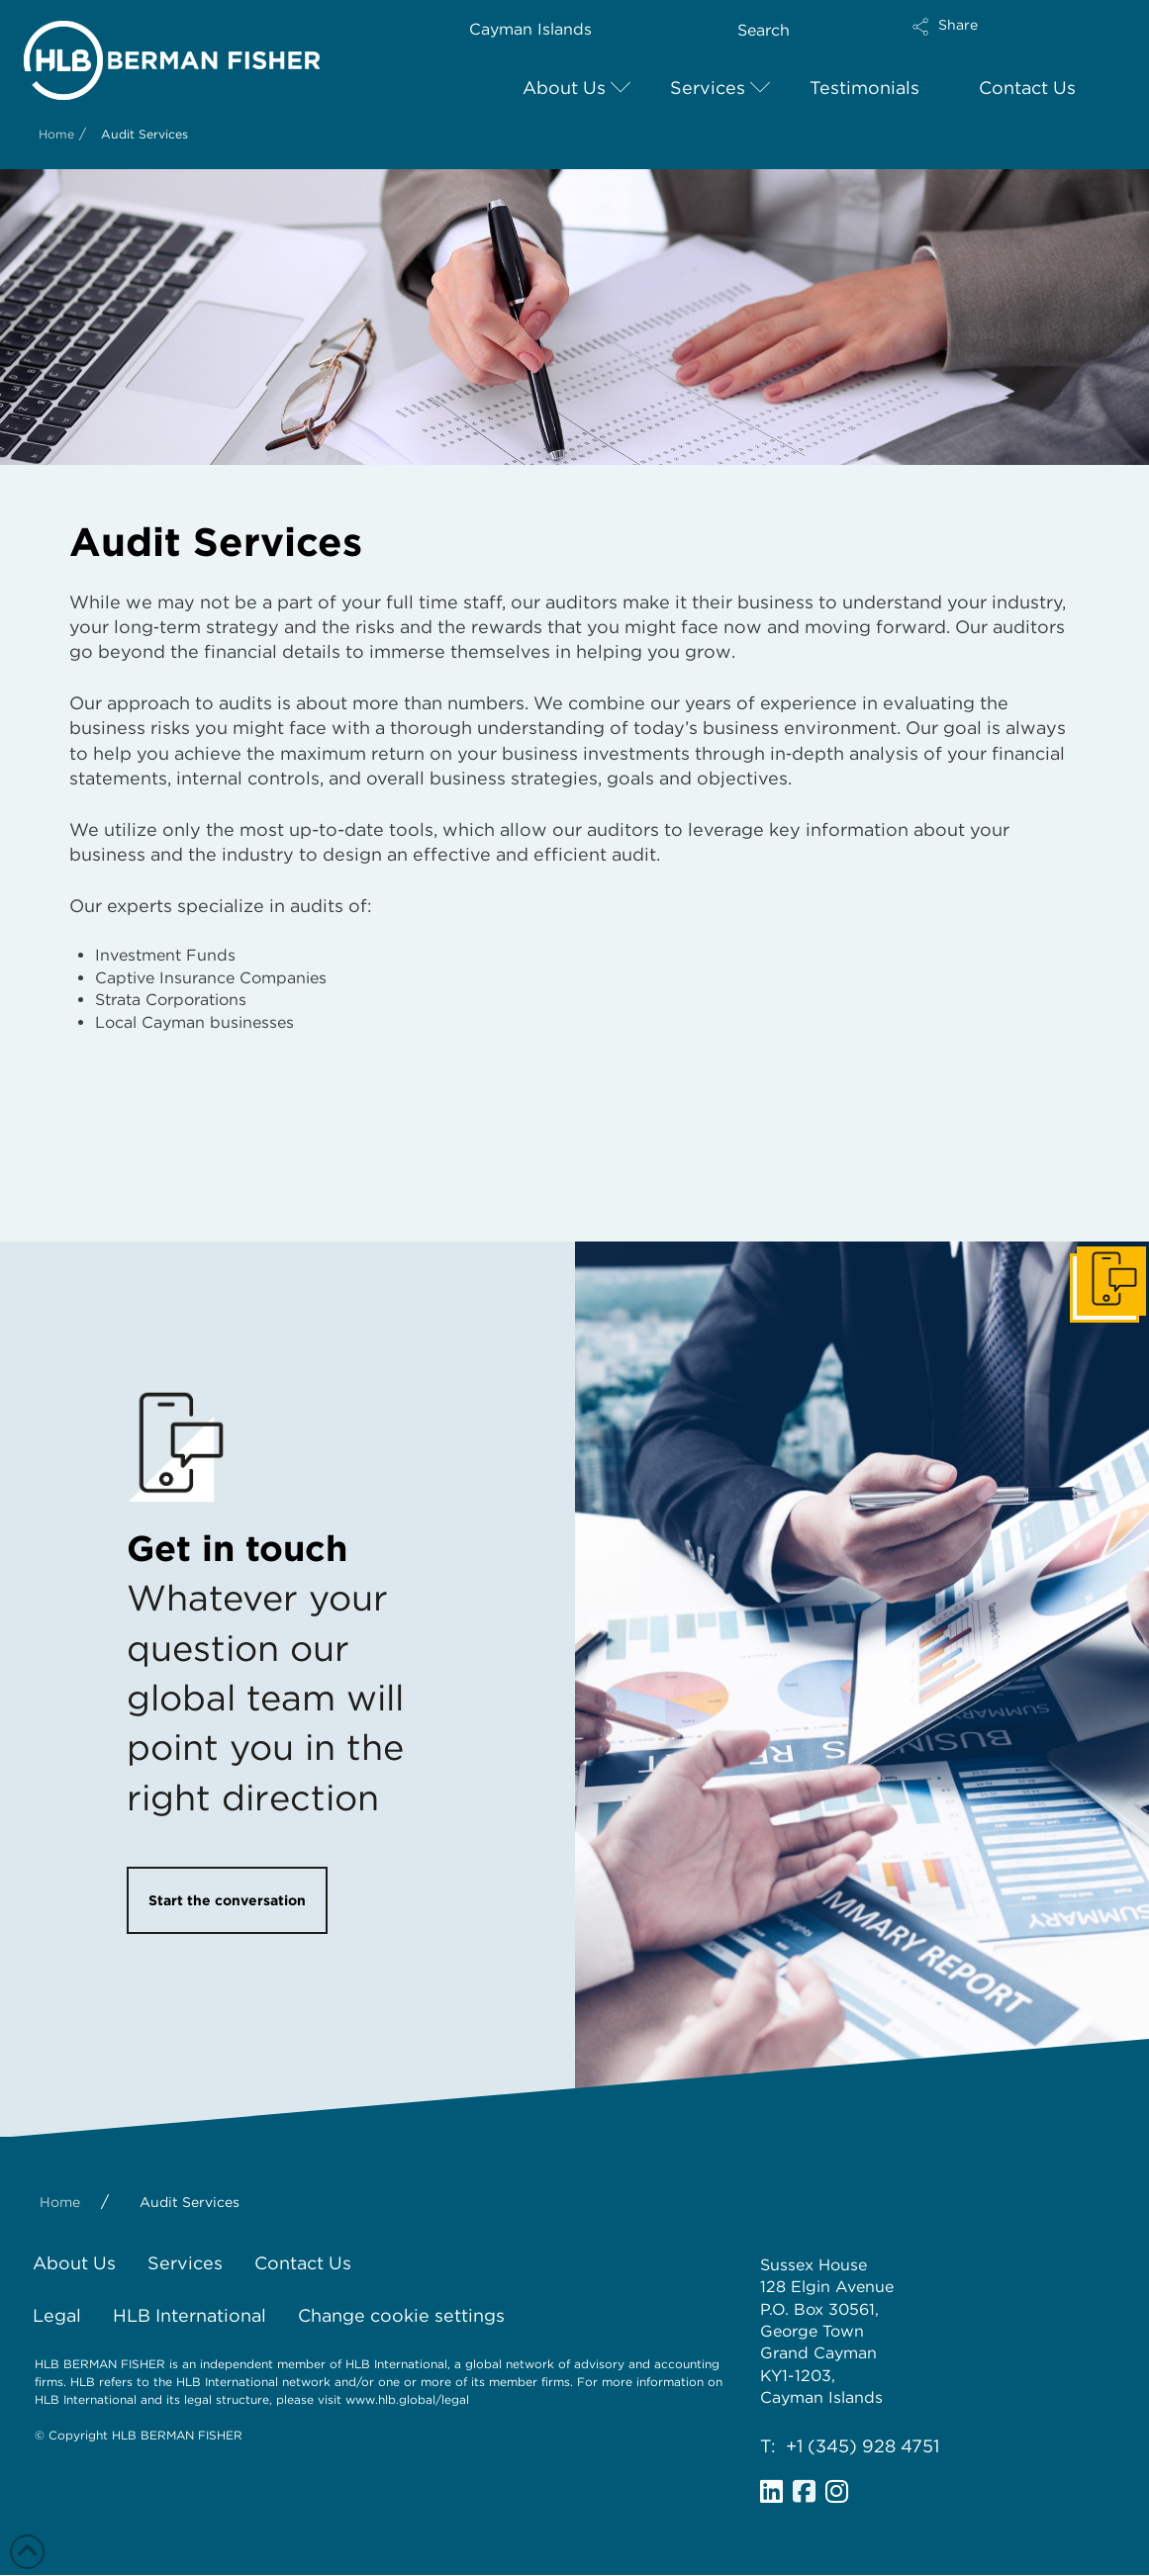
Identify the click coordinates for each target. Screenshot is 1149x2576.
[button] (997, 39)
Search (763, 30)
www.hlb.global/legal (407, 2399)
